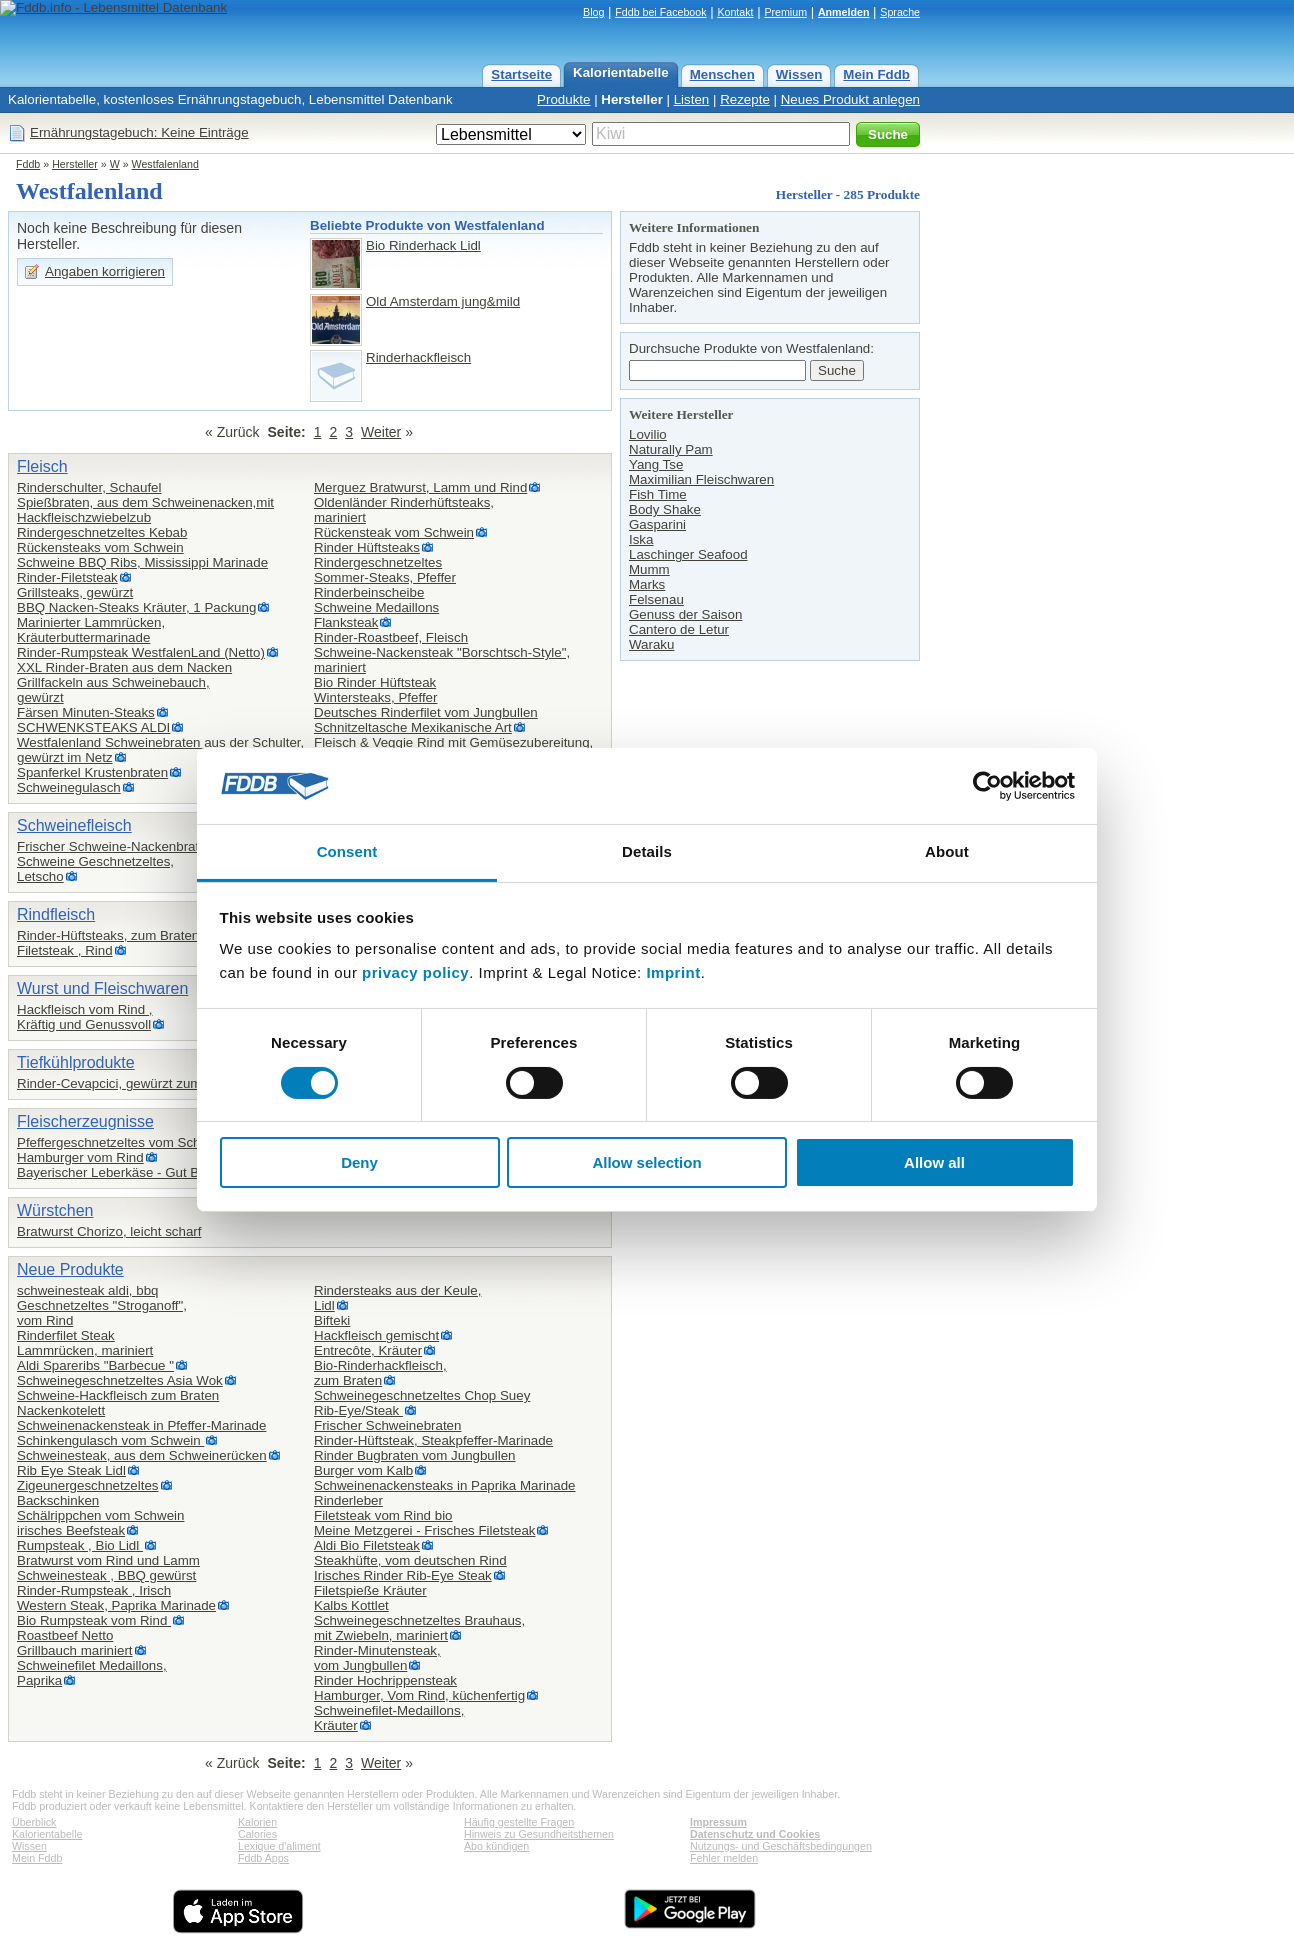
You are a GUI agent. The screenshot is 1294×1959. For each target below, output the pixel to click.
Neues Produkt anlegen (850, 99)
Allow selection (646, 1162)
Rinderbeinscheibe (369, 592)
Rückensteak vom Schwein (394, 532)
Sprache (900, 12)
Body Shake (665, 509)
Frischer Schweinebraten (387, 1425)
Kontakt (735, 12)
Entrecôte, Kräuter (368, 1350)
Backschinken (58, 1500)
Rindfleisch (56, 914)
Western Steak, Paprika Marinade (116, 1605)
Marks (647, 584)
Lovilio (648, 434)
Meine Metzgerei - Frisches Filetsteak (424, 1530)
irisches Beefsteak (71, 1530)
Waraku (651, 644)
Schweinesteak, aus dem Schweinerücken (142, 1455)
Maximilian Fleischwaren (701, 479)
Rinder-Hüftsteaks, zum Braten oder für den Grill (159, 935)
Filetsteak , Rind (65, 950)
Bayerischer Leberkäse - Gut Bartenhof (132, 1172)
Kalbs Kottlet (351, 1605)
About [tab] (947, 851)
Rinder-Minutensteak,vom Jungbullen (377, 1658)
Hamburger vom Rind (80, 1157)
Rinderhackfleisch (418, 357)
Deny (359, 1162)
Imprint (673, 972)
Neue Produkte (70, 1269)
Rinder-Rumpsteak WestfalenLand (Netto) (141, 652)
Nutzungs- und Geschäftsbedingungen (781, 1846)
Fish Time (658, 494)
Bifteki (332, 1320)
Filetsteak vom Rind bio (383, 1515)
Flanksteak (346, 622)
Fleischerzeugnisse (85, 1121)
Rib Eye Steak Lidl (71, 1470)
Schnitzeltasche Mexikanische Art (413, 727)
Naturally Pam (671, 449)
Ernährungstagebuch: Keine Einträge (139, 132)
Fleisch (42, 466)
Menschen (722, 74)
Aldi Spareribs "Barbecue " (95, 1365)
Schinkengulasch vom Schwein (110, 1440)
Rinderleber (348, 1500)
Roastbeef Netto (65, 1635)
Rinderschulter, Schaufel (89, 487)
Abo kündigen (496, 1846)
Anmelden (844, 12)
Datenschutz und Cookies (755, 1834)
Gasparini (657, 524)
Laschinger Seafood (688, 554)
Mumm (649, 569)
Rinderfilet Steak (66, 1335)
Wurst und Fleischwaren (102, 988)
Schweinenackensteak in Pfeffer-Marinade (141, 1425)
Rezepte (745, 99)
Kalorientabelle (621, 72)
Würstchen (55, 1210)
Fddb (28, 164)
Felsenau (656, 599)
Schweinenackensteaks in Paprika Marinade (445, 1485)
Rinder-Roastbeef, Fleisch (391, 637)
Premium (785, 12)
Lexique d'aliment (279, 1846)
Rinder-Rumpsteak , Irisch (94, 1590)
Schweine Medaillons (376, 607)
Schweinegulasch (69, 787)
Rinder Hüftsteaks (367, 547)
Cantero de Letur (679, 629)
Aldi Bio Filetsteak (367, 1545)
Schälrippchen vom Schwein (100, 1515)
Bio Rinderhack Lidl (423, 245)
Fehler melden (724, 1858)
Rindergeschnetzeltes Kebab (102, 532)
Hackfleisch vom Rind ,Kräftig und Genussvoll (85, 1017)
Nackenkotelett (61, 1410)
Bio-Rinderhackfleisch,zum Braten (380, 1373)
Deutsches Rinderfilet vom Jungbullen (426, 712)
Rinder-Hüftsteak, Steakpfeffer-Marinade (433, 1440)
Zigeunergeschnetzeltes (88, 1485)
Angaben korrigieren (105, 271)
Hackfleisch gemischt (376, 1335)
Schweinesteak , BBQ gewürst (106, 1575)
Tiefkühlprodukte (76, 1062)
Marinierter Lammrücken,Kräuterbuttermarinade (91, 630)
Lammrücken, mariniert (85, 1350)
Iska (641, 539)
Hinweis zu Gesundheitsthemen (539, 1834)
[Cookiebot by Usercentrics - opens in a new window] (987, 786)
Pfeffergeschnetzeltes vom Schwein (122, 1142)
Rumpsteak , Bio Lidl (80, 1545)
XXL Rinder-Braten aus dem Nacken (124, 667)
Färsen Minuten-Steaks (86, 712)
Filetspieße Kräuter (370, 1590)
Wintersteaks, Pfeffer (375, 697)
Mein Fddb (876, 74)
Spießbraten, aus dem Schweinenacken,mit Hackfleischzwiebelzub (145, 510)
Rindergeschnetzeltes (378, 562)
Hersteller (632, 99)
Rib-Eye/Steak (358, 1410)
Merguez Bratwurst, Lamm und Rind (420, 487)
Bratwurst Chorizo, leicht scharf (109, 1231)
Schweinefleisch (74, 825)
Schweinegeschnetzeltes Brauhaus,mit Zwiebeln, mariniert (419, 1628)
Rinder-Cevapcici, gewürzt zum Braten (130, 1083)
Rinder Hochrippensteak (385, 1680)
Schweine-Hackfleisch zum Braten (118, 1395)
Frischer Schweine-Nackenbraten (115, 846)
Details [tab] (647, 851)
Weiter (381, 432)
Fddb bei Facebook (660, 12)
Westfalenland (165, 164)
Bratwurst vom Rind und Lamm (108, 1560)
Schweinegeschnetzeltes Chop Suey (422, 1395)
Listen (692, 99)
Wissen (799, 74)
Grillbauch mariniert (75, 1650)
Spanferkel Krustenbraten (92, 772)
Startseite (521, 74)
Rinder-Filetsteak (67, 577)
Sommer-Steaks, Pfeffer (385, 577)
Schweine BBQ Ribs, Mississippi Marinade (142, 562)
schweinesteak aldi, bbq (88, 1290)
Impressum (718, 1822)
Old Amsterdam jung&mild (443, 301)
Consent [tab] (347, 851)
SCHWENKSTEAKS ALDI (93, 727)
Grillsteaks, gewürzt (75, 592)
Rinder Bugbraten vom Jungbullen (415, 1455)
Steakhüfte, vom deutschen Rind (410, 1560)
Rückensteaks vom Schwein (100, 547)
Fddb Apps (263, 1858)
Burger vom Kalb (363, 1470)
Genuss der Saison (685, 614)
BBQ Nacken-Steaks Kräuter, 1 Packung (136, 607)
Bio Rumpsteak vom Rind (94, 1620)
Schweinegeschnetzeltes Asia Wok (120, 1380)
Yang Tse (656, 464)
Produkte (563, 99)
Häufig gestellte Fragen (519, 1822)
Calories (257, 1834)
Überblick (34, 1822)
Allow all (934, 1162)
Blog (593, 12)
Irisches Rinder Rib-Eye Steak (403, 1575)
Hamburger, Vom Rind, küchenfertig (419, 1695)
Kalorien (257, 1822)
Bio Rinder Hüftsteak (375, 682)
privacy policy (415, 972)
